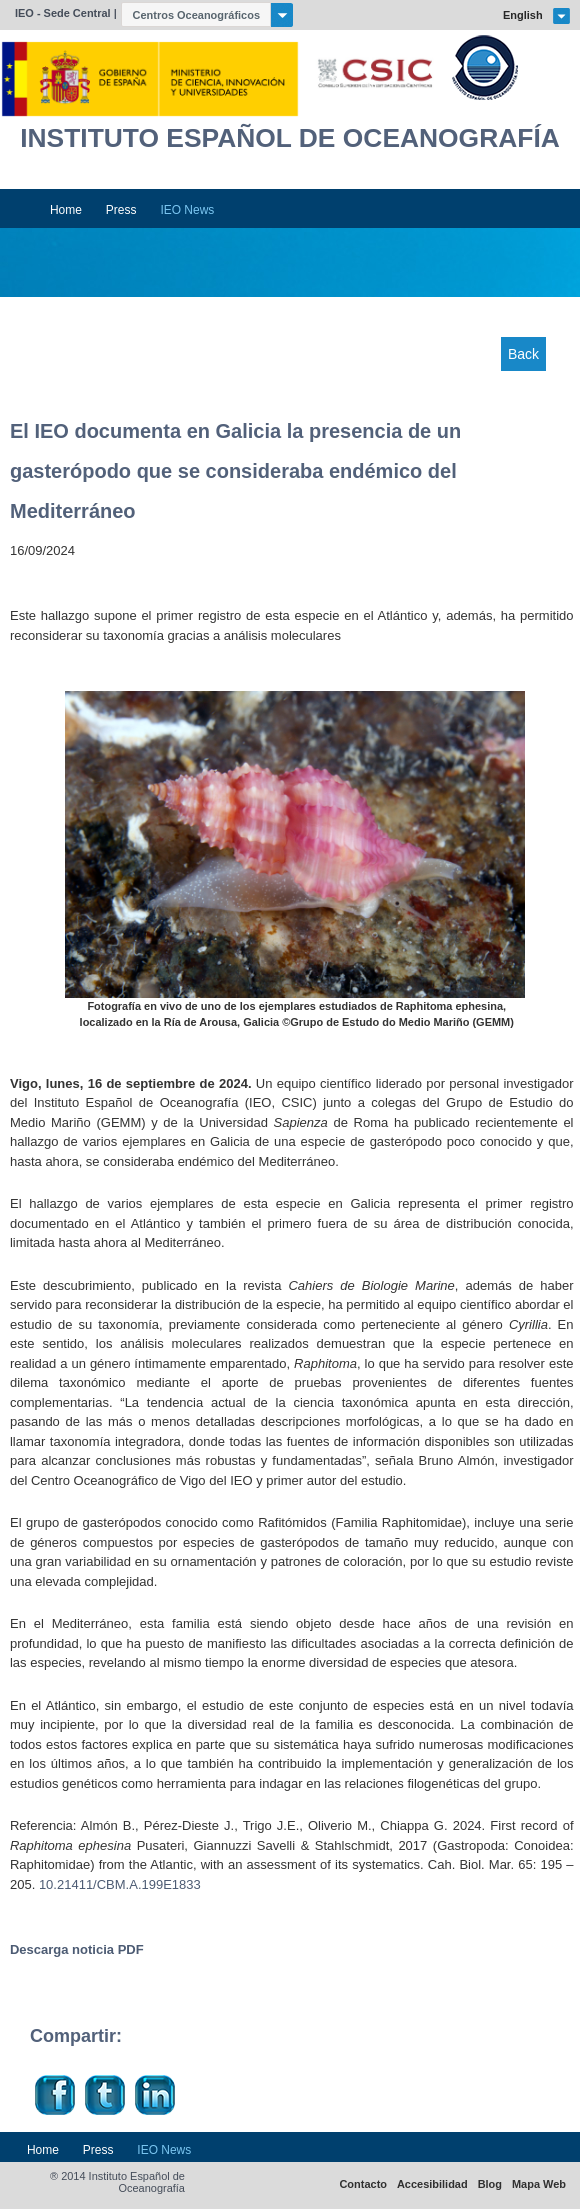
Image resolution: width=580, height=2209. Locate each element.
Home (66, 210)
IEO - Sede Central (63, 13)
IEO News (187, 210)
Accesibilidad (432, 2184)
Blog (490, 2184)
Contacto (363, 2184)
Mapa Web (539, 2184)
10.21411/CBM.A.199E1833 (120, 1884)
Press (121, 210)
